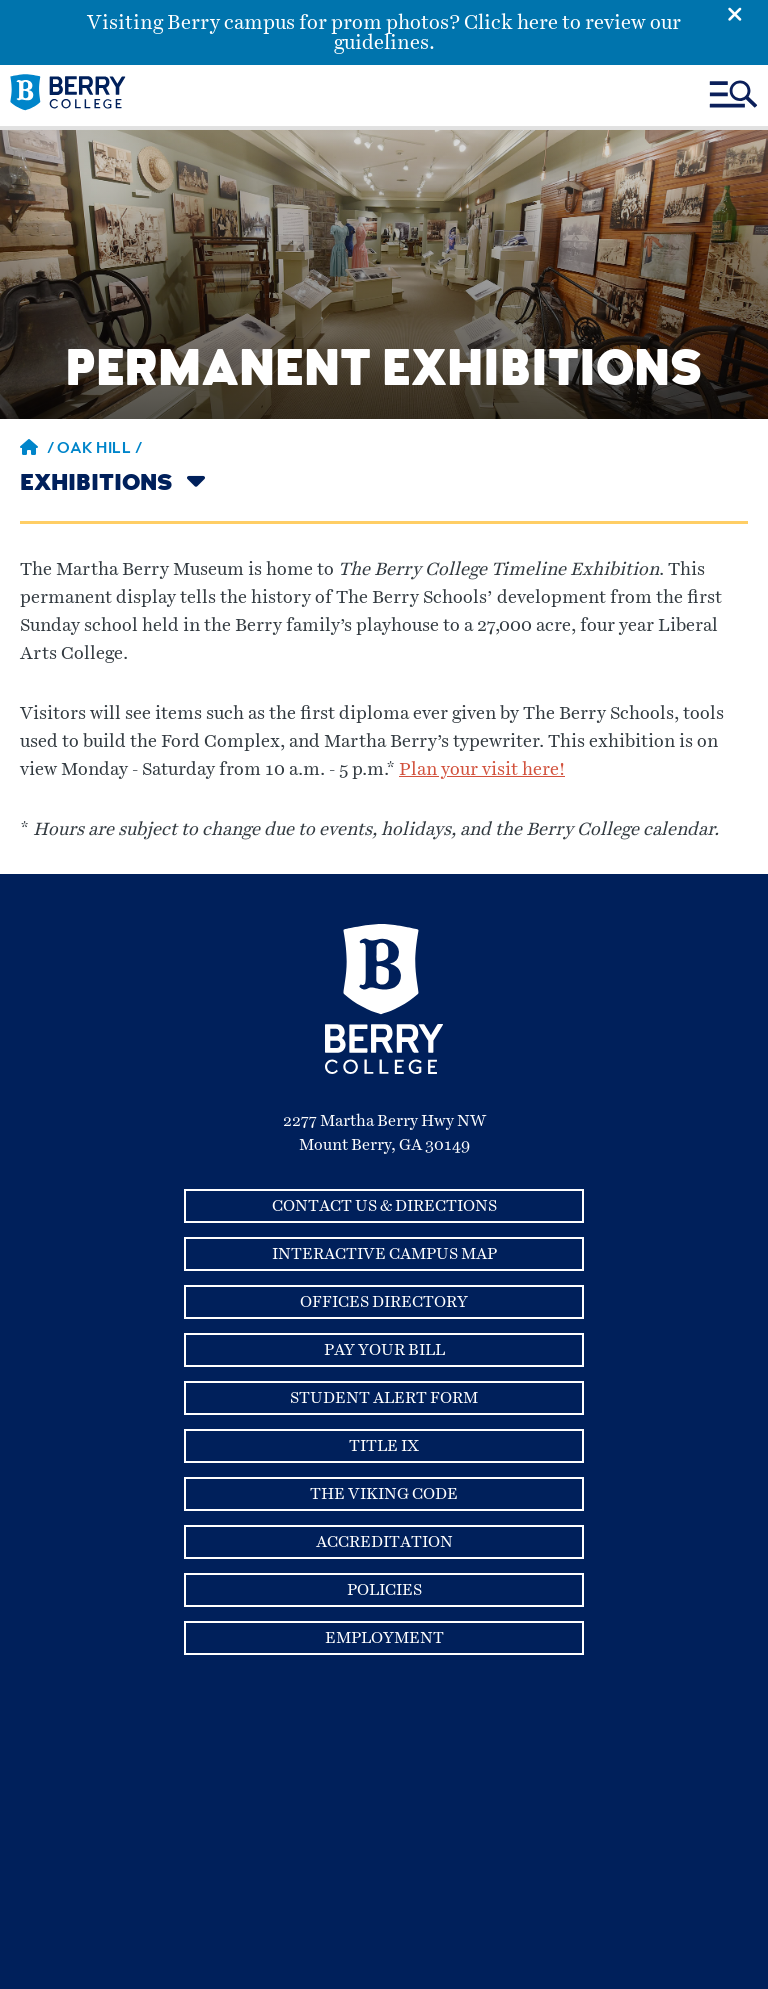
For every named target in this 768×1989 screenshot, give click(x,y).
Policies (384, 1590)
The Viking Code (384, 1494)
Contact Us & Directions (384, 1206)
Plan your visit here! (482, 770)
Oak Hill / (99, 450)
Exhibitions (96, 485)
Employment (384, 1638)
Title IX (384, 1446)
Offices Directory (384, 1302)
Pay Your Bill (384, 1350)
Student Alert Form (384, 1398)
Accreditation (384, 1542)
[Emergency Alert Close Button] (747, 13)
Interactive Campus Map (384, 1254)
